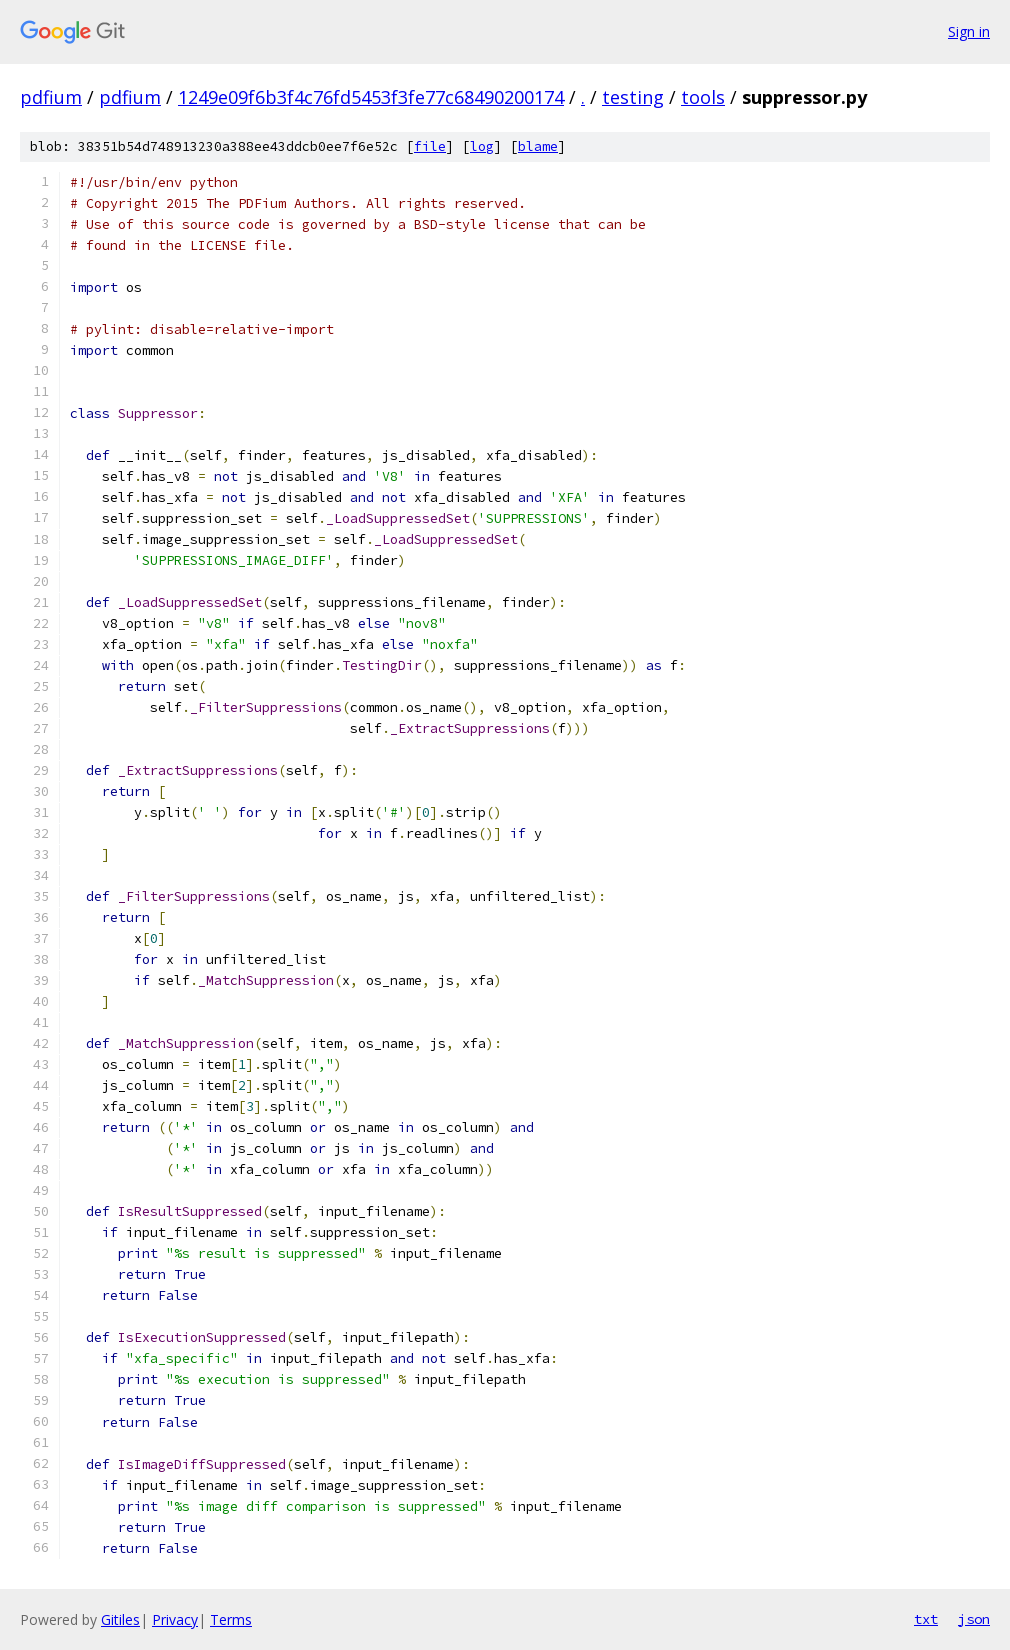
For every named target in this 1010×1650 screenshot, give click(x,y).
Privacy (175, 1619)
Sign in (969, 31)
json (974, 1619)
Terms (231, 1619)
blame (538, 146)
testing (633, 97)
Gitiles (120, 1619)
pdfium (51, 97)
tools (703, 97)
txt (926, 1619)
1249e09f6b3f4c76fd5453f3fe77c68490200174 (371, 97)
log (482, 146)
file (430, 146)
